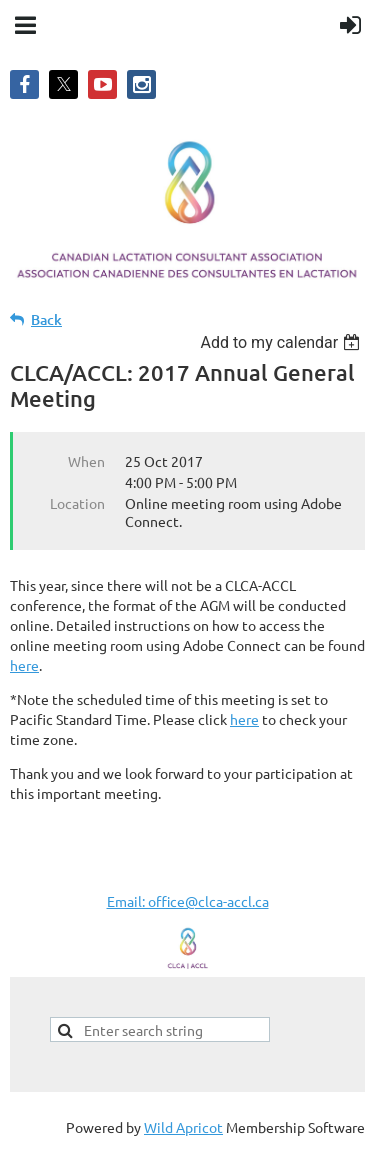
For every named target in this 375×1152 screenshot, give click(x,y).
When (86, 461)
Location (77, 503)
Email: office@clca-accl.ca (188, 901)
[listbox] (282, 342)
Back (46, 319)
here (24, 665)
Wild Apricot (183, 1127)
